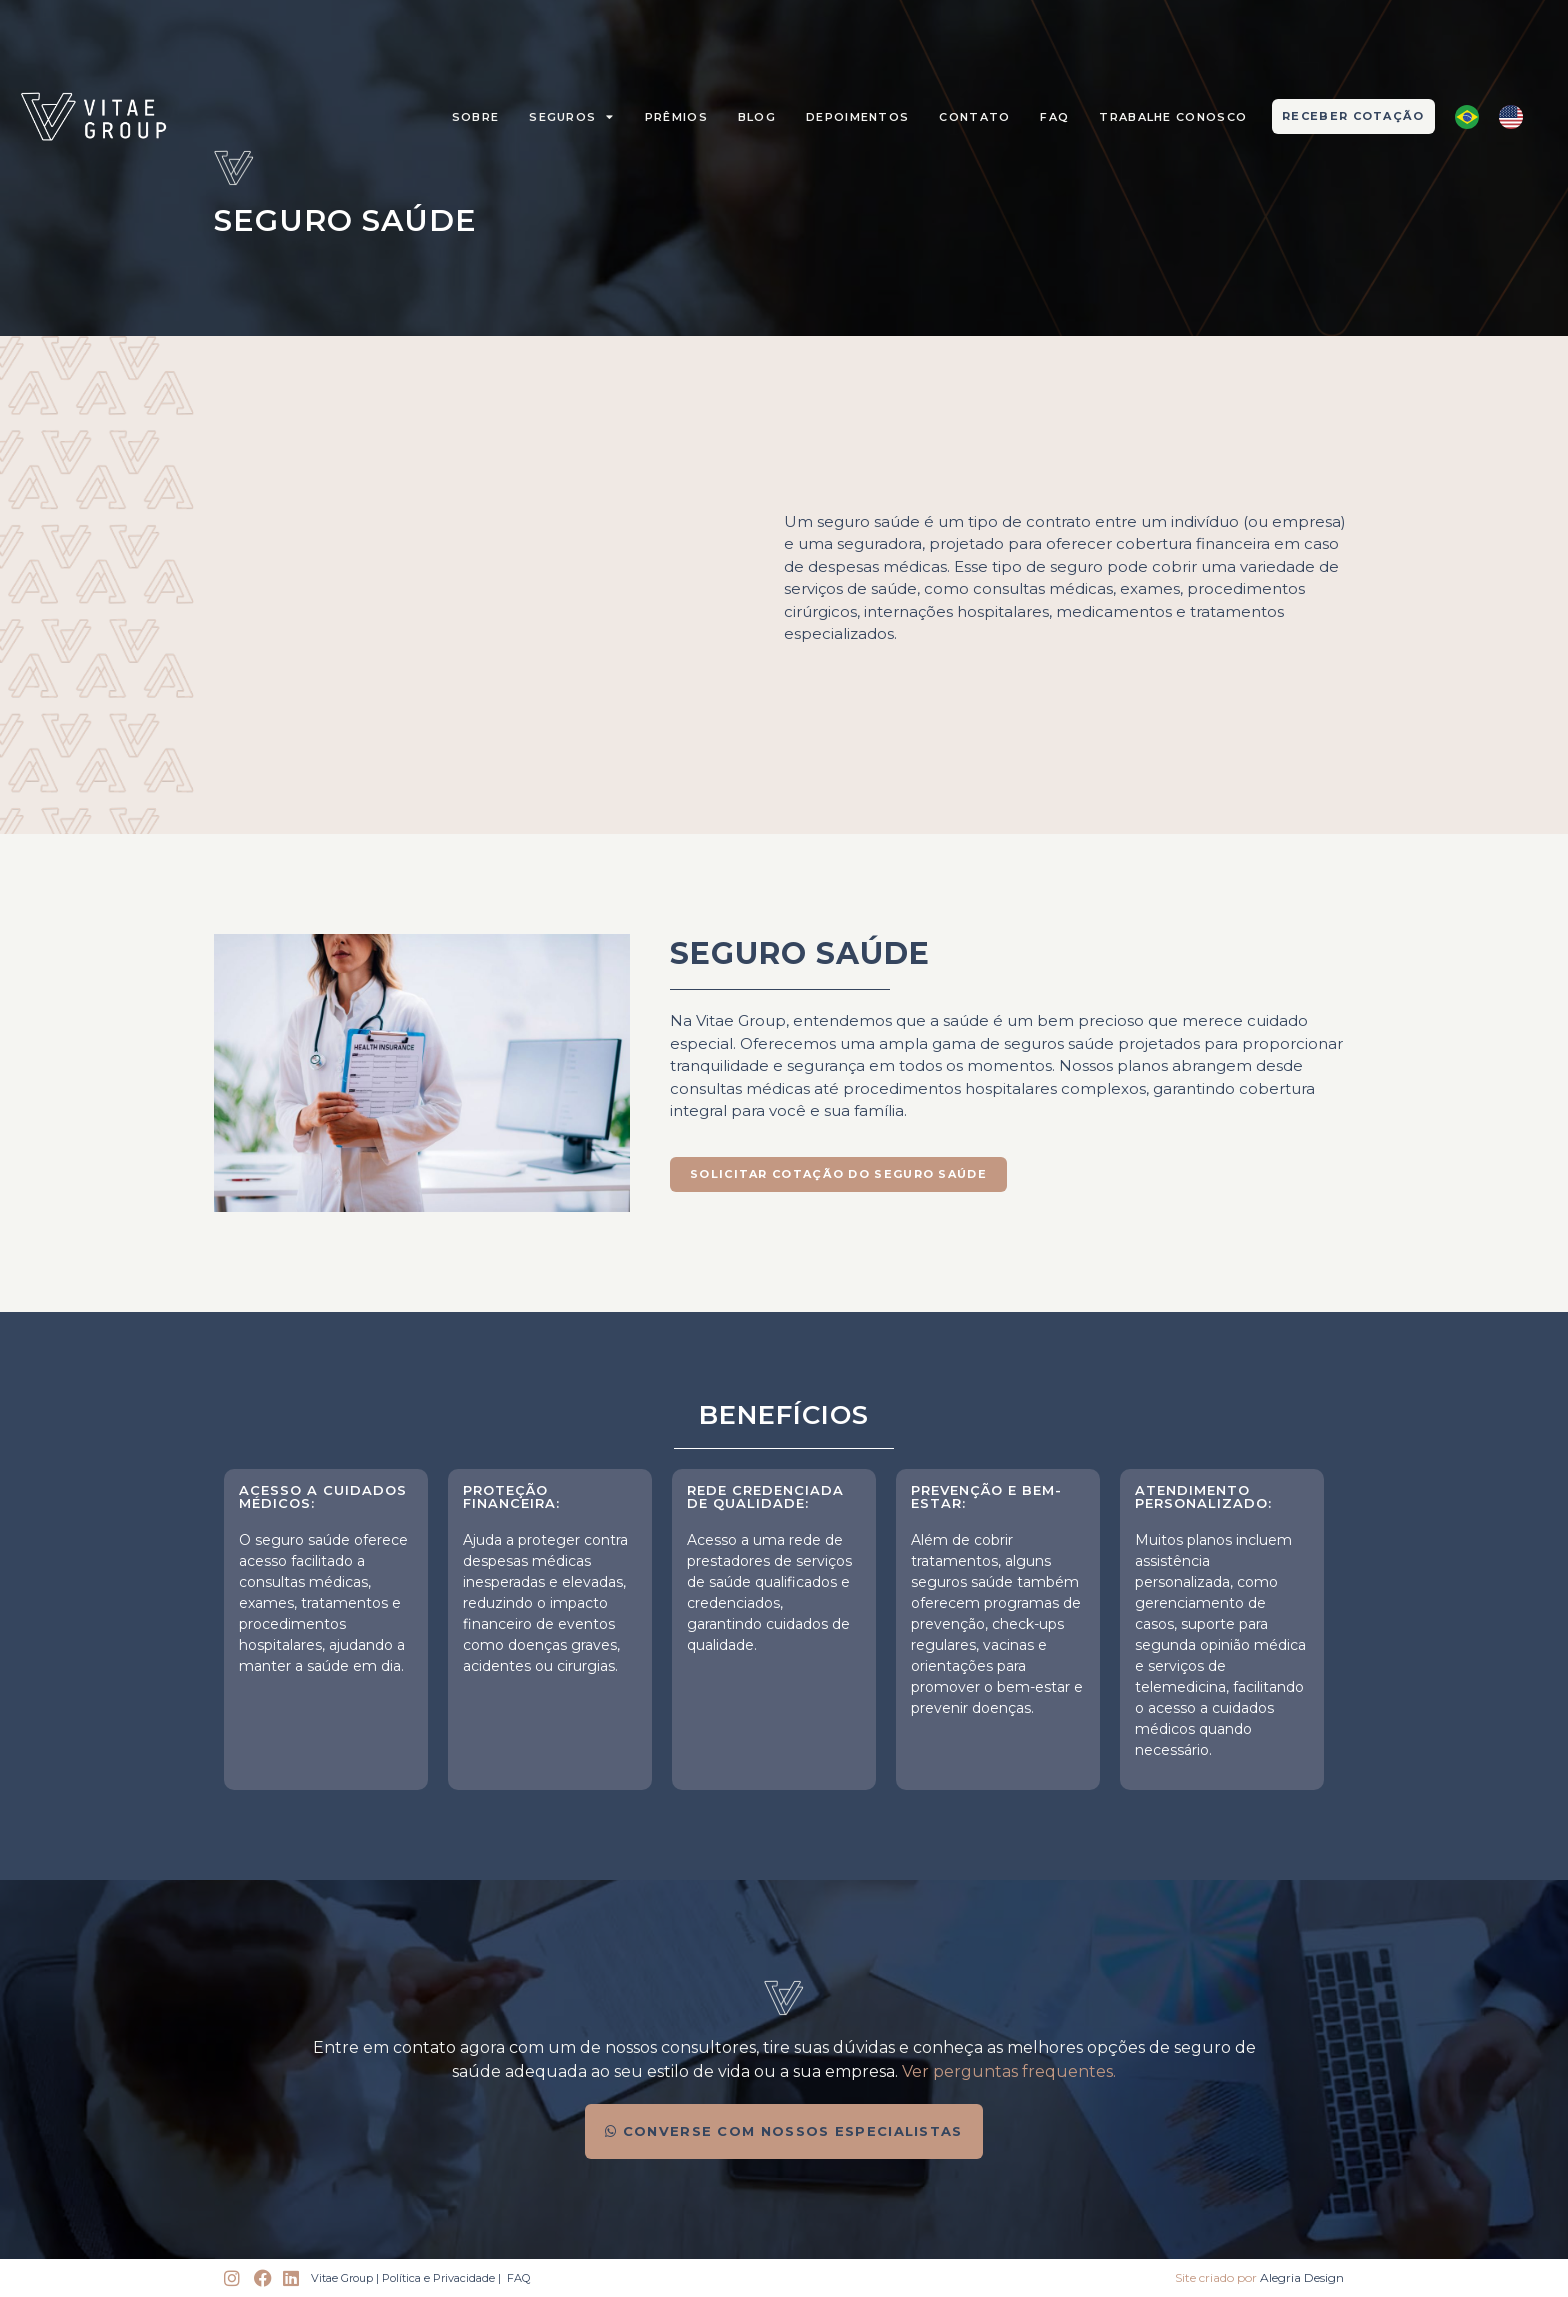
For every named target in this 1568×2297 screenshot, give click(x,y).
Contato (974, 117)
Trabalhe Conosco (1173, 117)
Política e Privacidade (438, 2278)
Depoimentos (857, 117)
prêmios (676, 117)
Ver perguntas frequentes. (1009, 2071)
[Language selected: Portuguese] (1499, 117)
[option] (1516, 117)
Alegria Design (1302, 2277)
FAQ (1054, 117)
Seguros (571, 116)
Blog (757, 117)
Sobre (476, 117)
